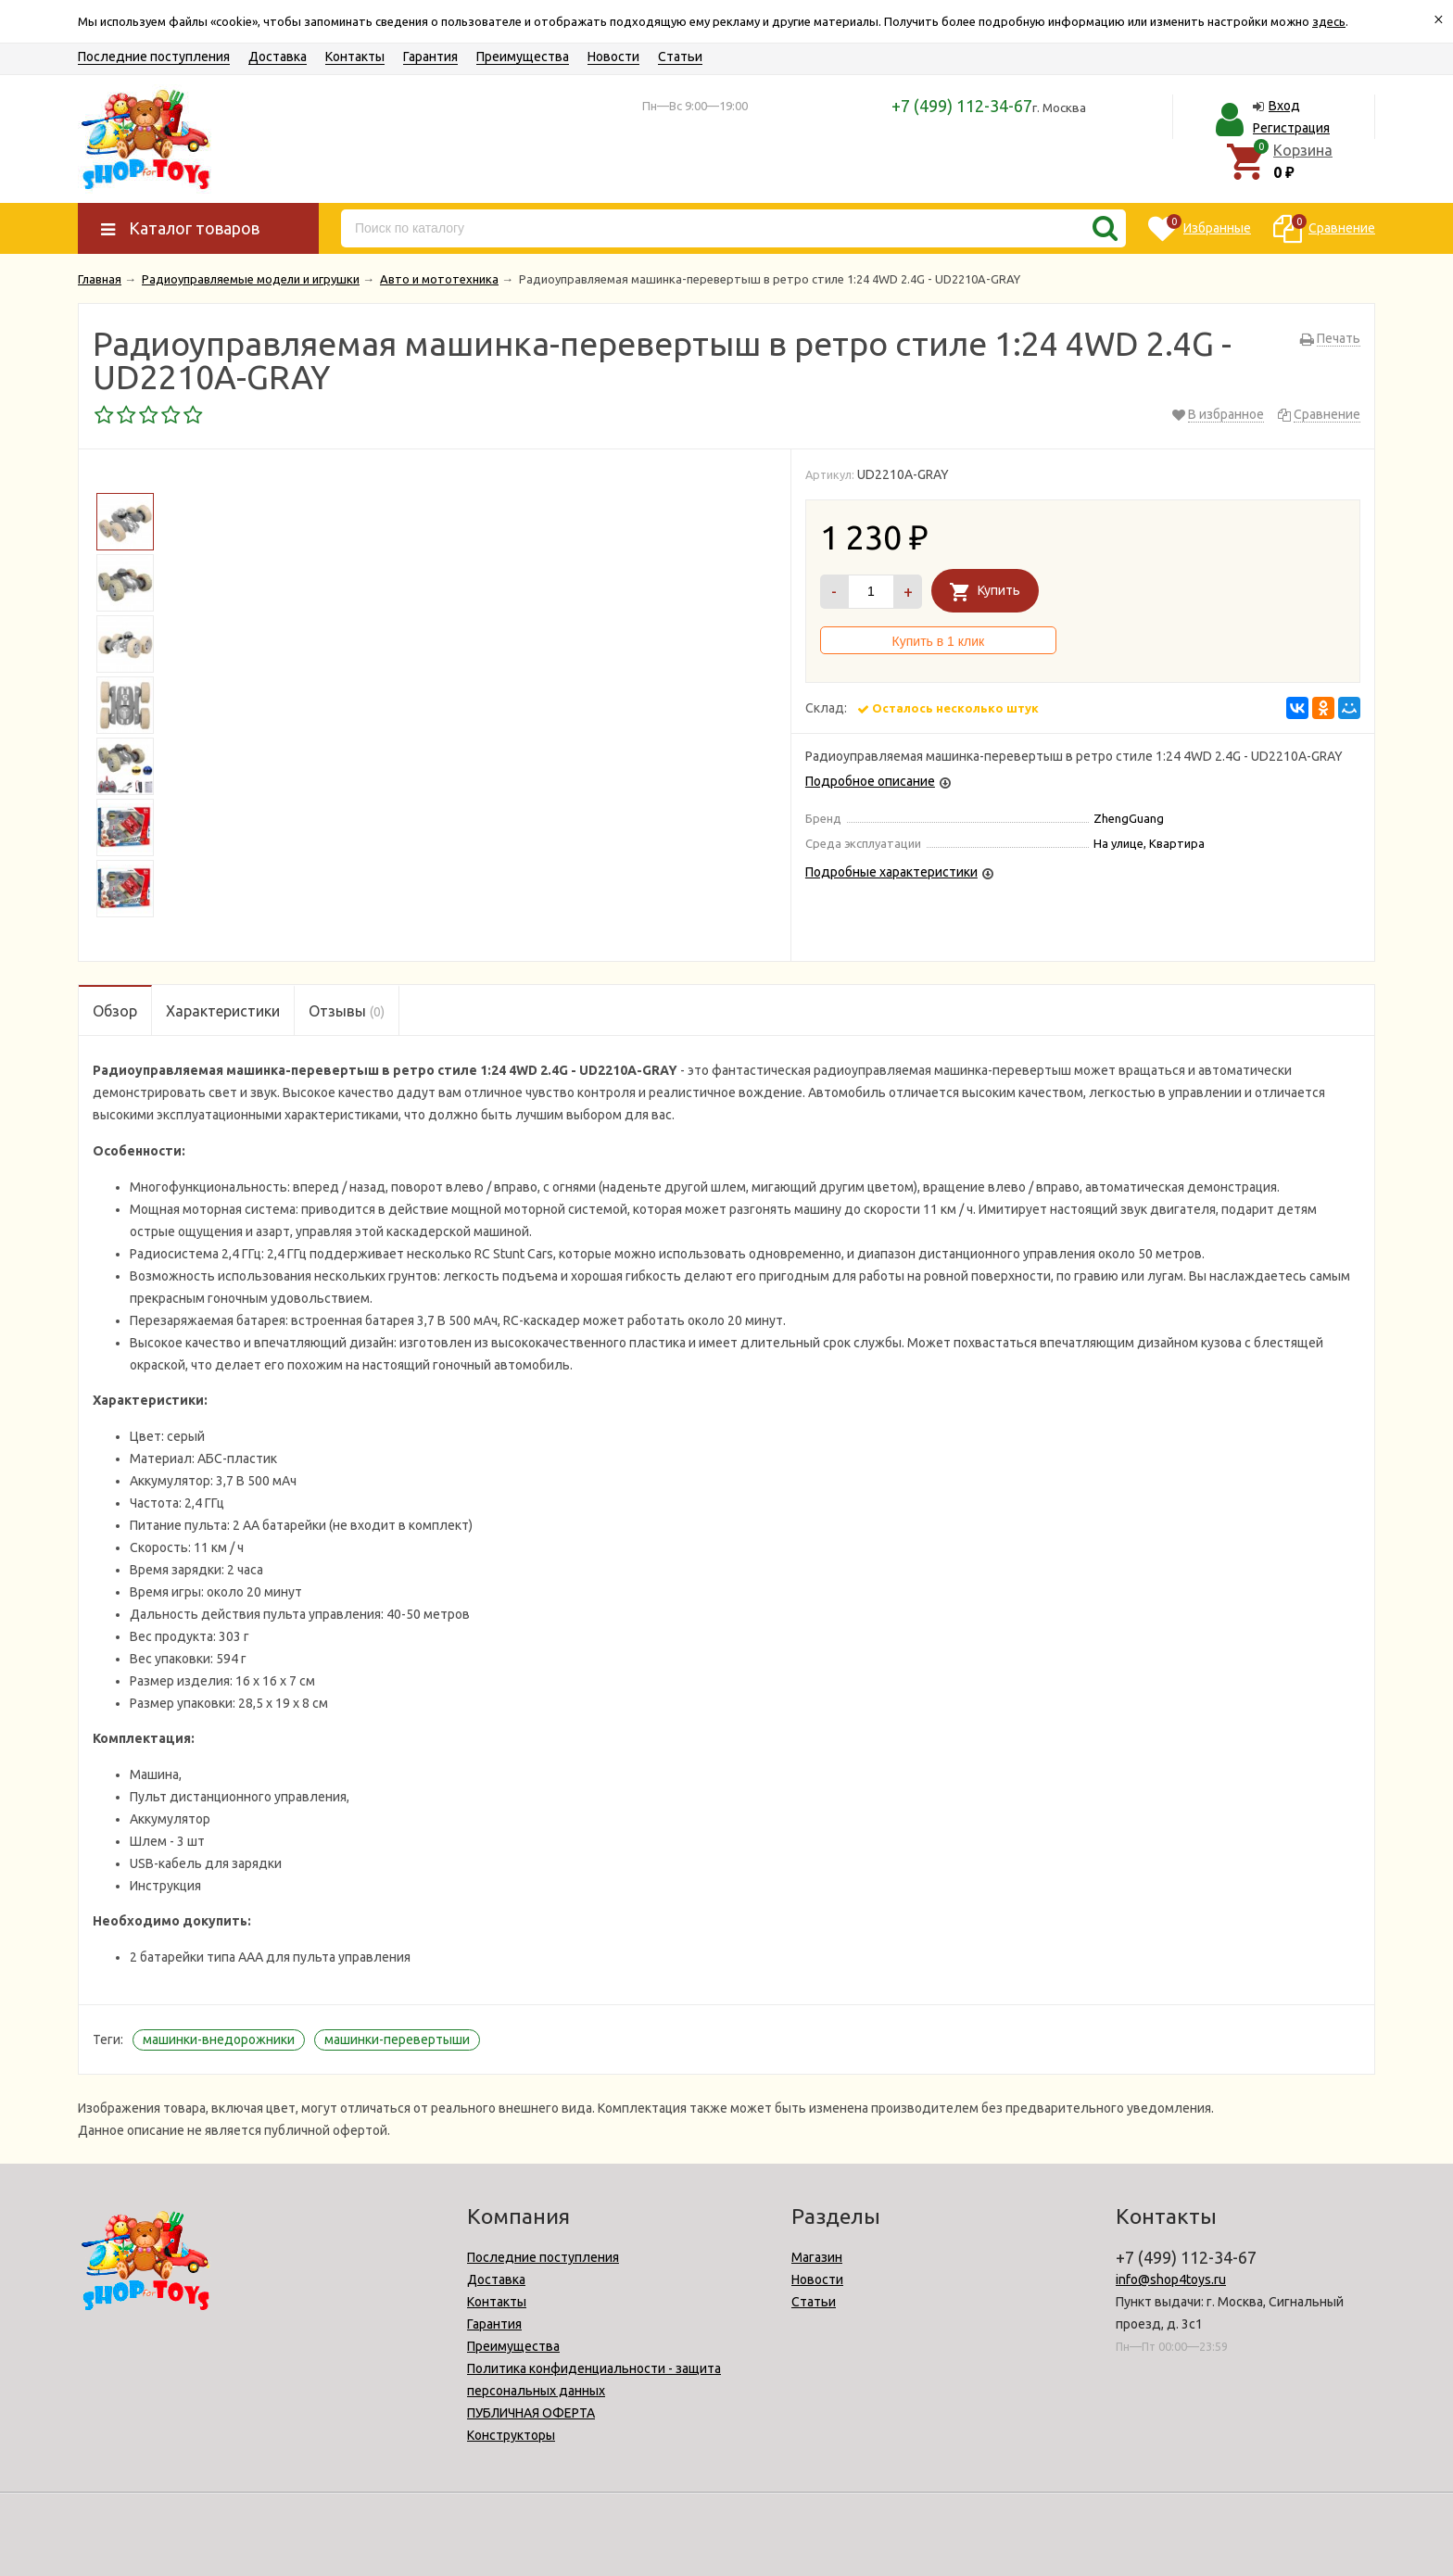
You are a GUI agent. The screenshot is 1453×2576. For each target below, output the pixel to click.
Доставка (277, 56)
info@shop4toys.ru (1171, 2279)
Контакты (355, 56)
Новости (613, 56)
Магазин (816, 2257)
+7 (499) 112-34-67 (961, 105)
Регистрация (1291, 127)
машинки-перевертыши (397, 2039)
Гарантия (430, 56)
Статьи (680, 56)
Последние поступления (154, 56)
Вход (1284, 105)
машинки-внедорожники (219, 2039)
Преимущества (522, 56)
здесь (1329, 21)
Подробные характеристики (891, 872)
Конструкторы (511, 2435)
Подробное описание (870, 781)
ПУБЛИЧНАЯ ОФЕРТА (531, 2413)
